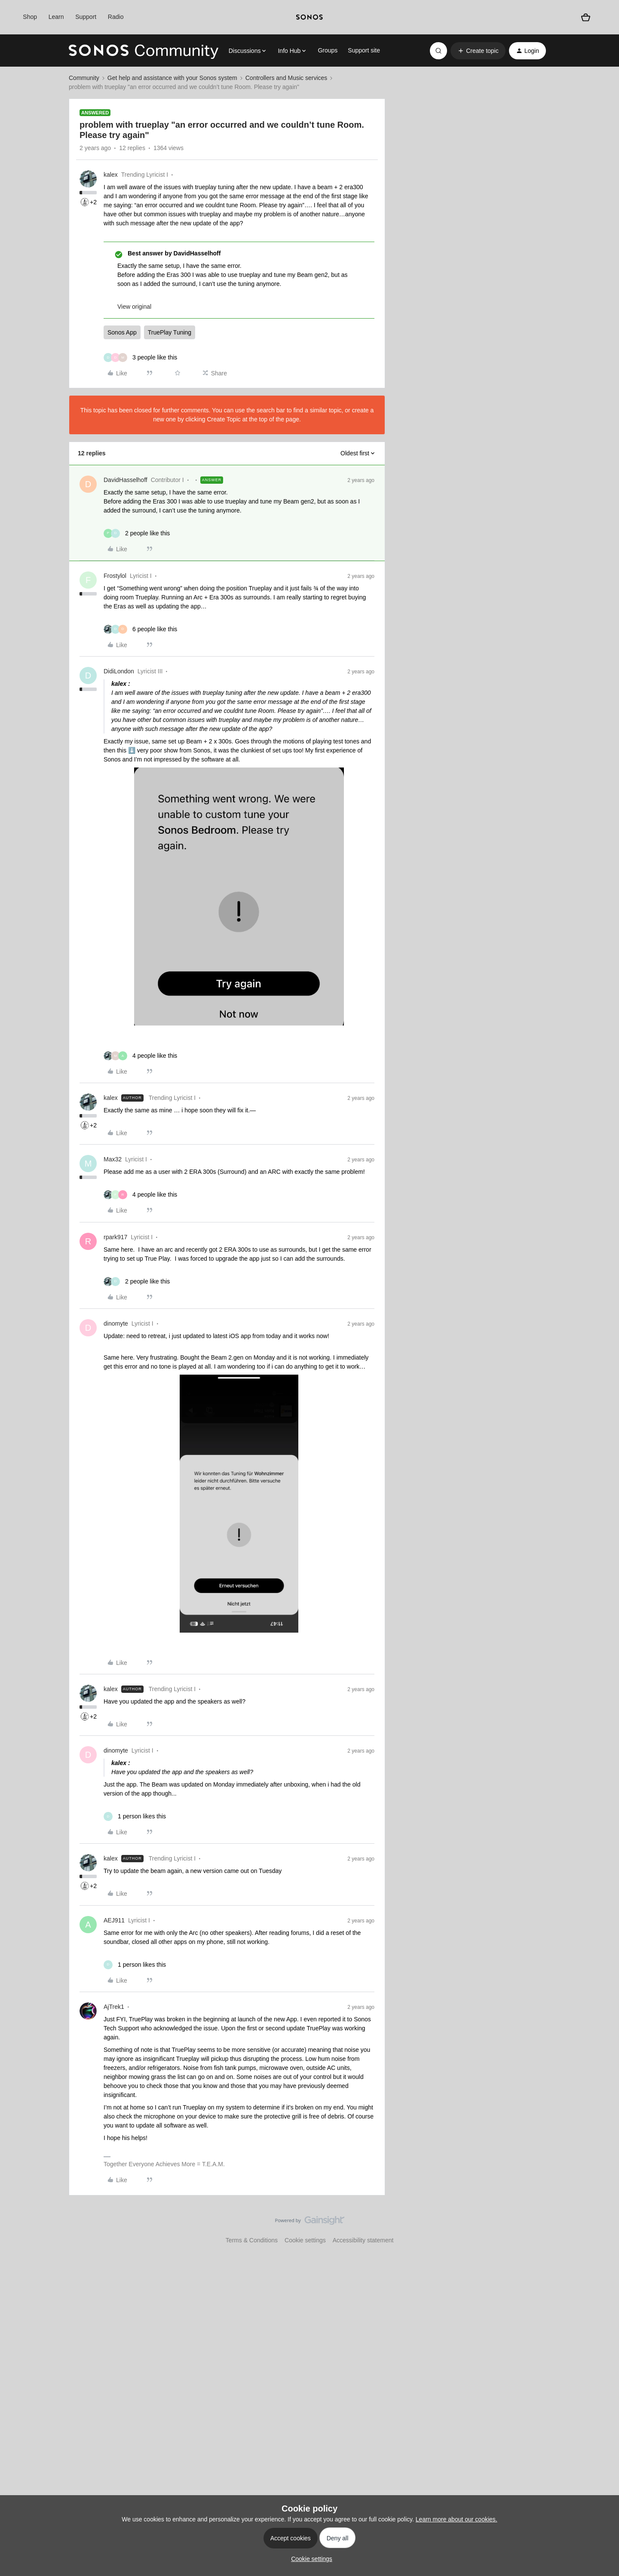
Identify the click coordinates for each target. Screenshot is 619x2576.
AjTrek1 (114, 2006)
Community (84, 77)
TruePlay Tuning (169, 332)
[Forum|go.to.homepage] (143, 50)
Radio (116, 16)
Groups (327, 50)
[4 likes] (140, 1055)
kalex (111, 174)
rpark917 (115, 1237)
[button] (477, 50)
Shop (30, 16)
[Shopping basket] (586, 17)
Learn (56, 16)
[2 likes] (137, 533)
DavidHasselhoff (125, 479)
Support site (364, 50)
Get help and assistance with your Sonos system (172, 77)
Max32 (113, 1159)
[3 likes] (140, 357)
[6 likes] (140, 629)
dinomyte (116, 1323)
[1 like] (135, 1816)
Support (85, 16)
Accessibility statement (363, 2240)
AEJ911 (114, 1920)
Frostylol (115, 575)
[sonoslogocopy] (309, 17)
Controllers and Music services (286, 77)
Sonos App (122, 332)
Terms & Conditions (252, 2240)
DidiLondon (119, 671)
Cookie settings (305, 2240)
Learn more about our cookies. (456, 2519)
